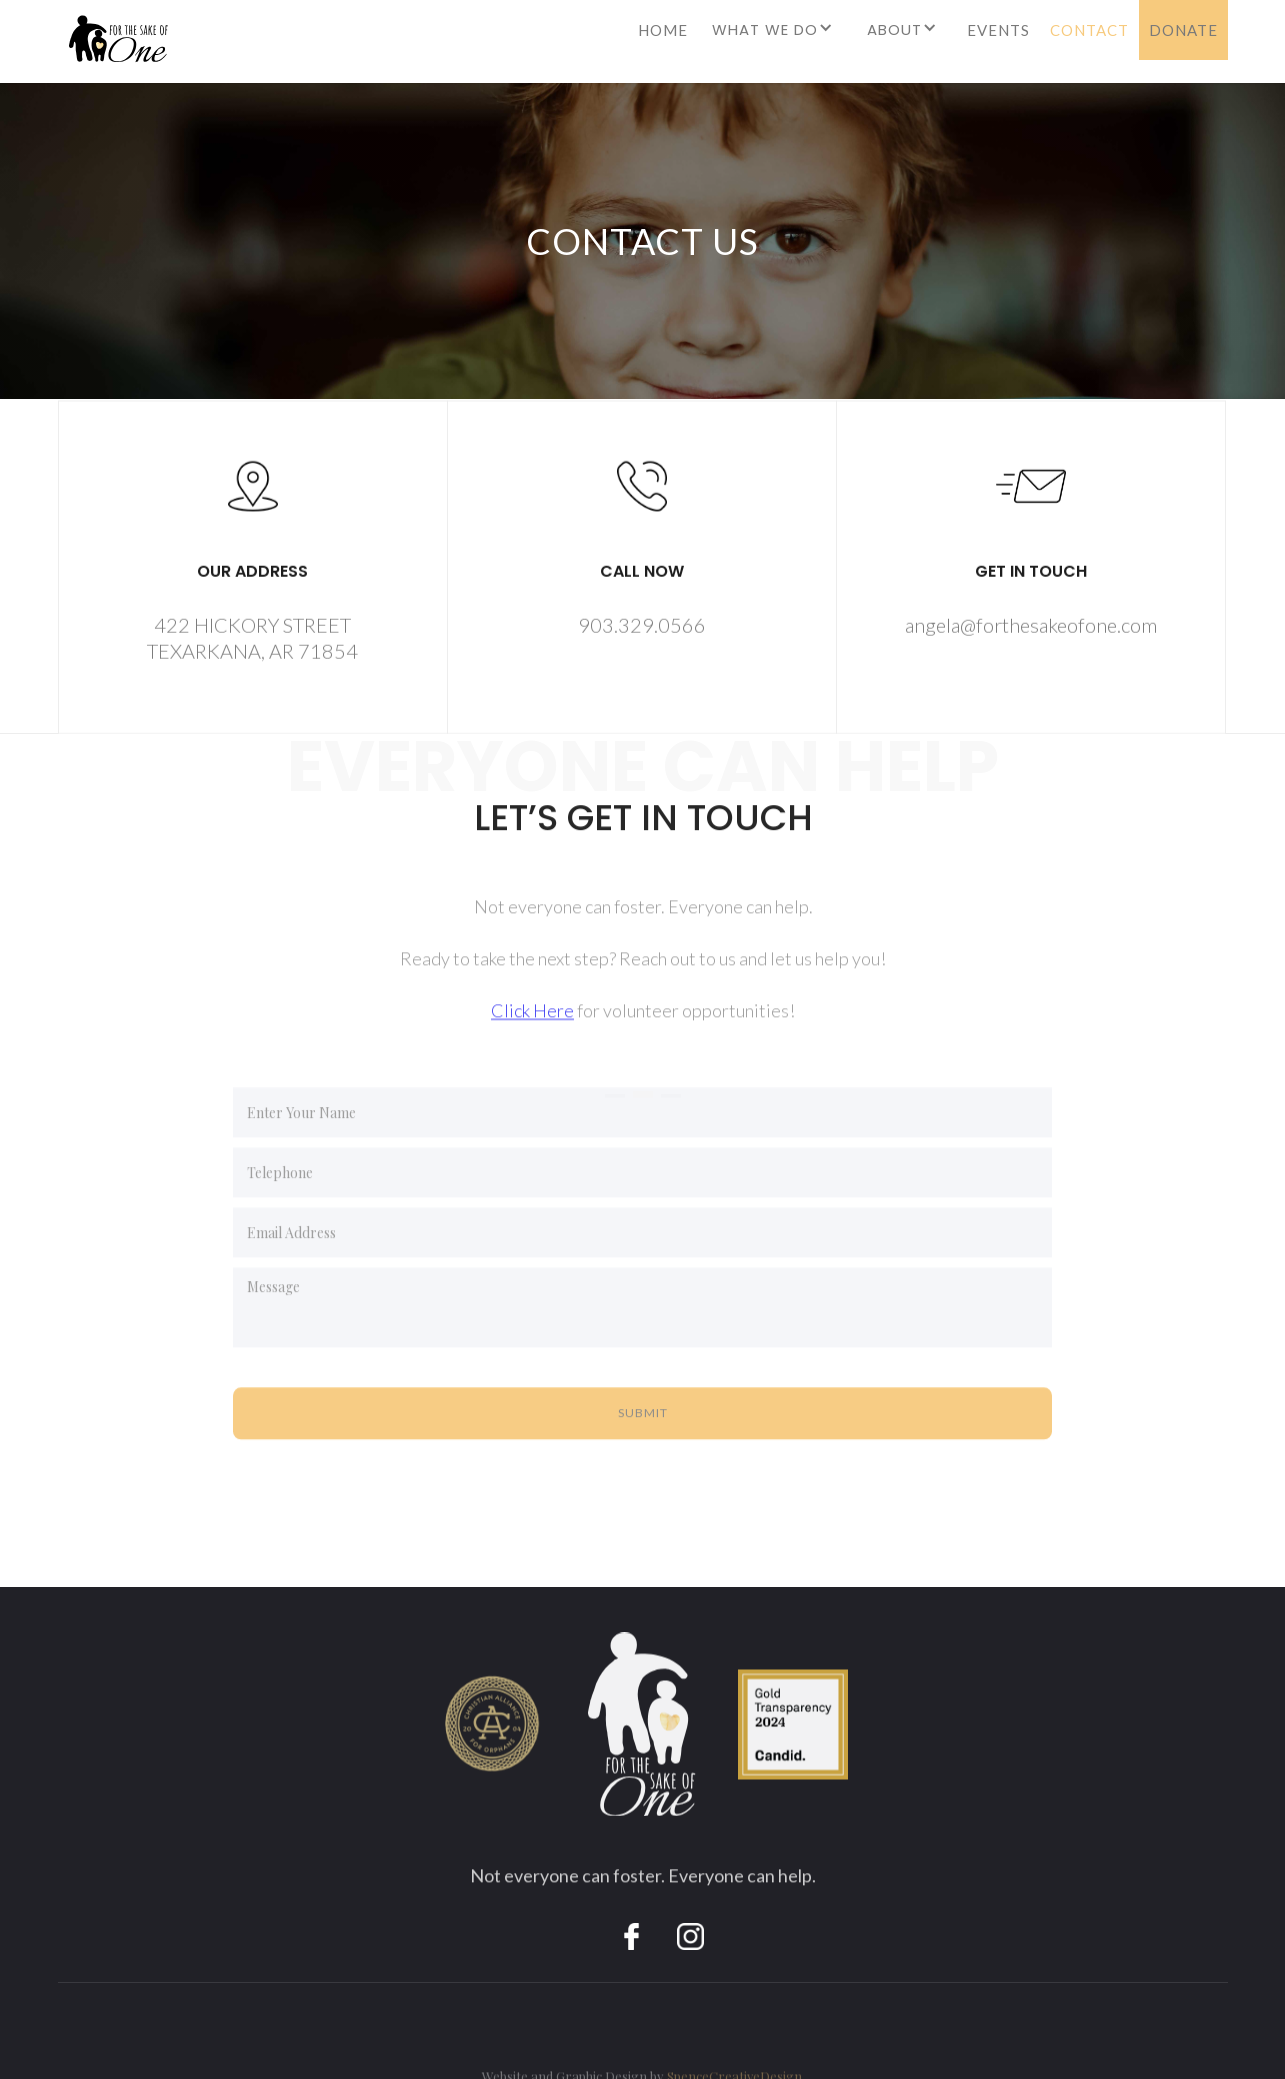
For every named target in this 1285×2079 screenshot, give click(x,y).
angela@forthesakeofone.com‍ (1030, 629)
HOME (663, 30)
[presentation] (385, 1491)
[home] (113, 46)
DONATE (1183, 30)
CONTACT (1089, 30)
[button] (775, 37)
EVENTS (998, 30)
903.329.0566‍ (641, 629)
